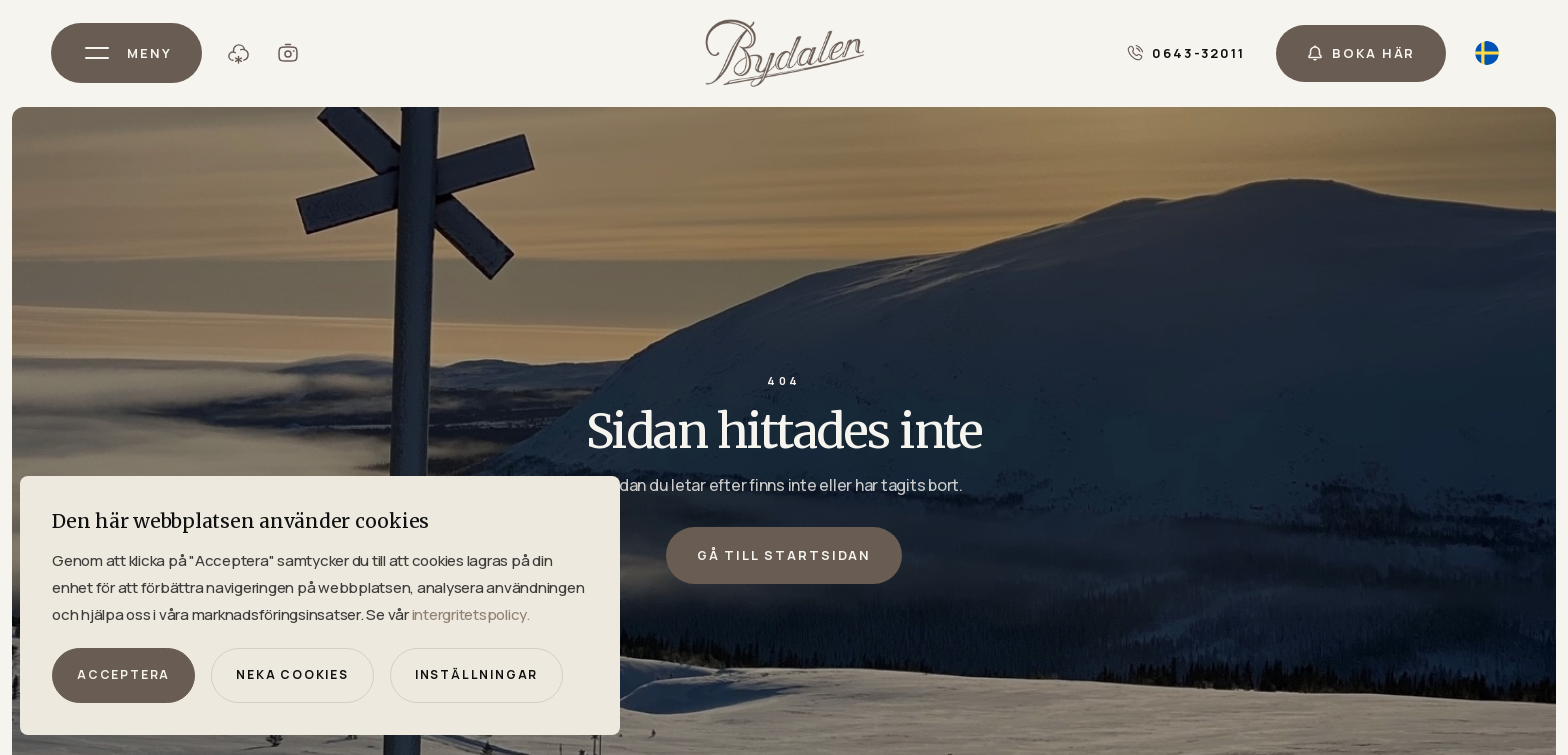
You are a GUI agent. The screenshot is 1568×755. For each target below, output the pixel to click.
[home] (784, 53)
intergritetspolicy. (471, 614)
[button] (126, 53)
